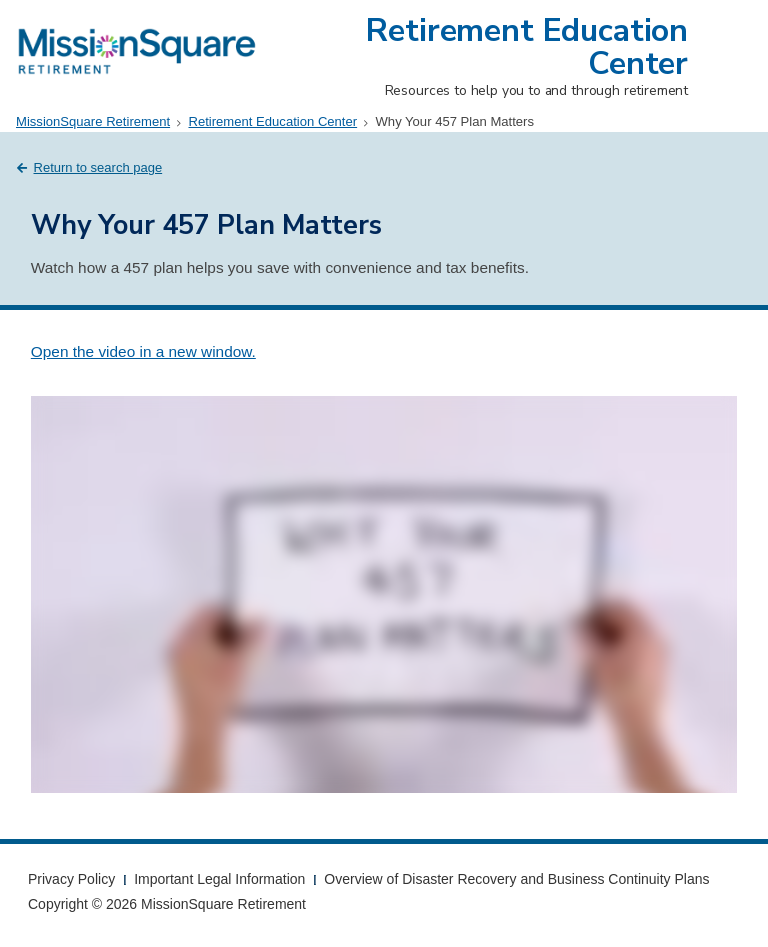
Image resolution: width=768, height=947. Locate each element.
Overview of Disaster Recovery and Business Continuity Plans (516, 879)
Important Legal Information (219, 879)
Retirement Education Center (527, 47)
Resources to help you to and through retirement (536, 90)
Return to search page (98, 167)
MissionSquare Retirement (93, 121)
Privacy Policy (71, 879)
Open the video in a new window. (143, 351)
